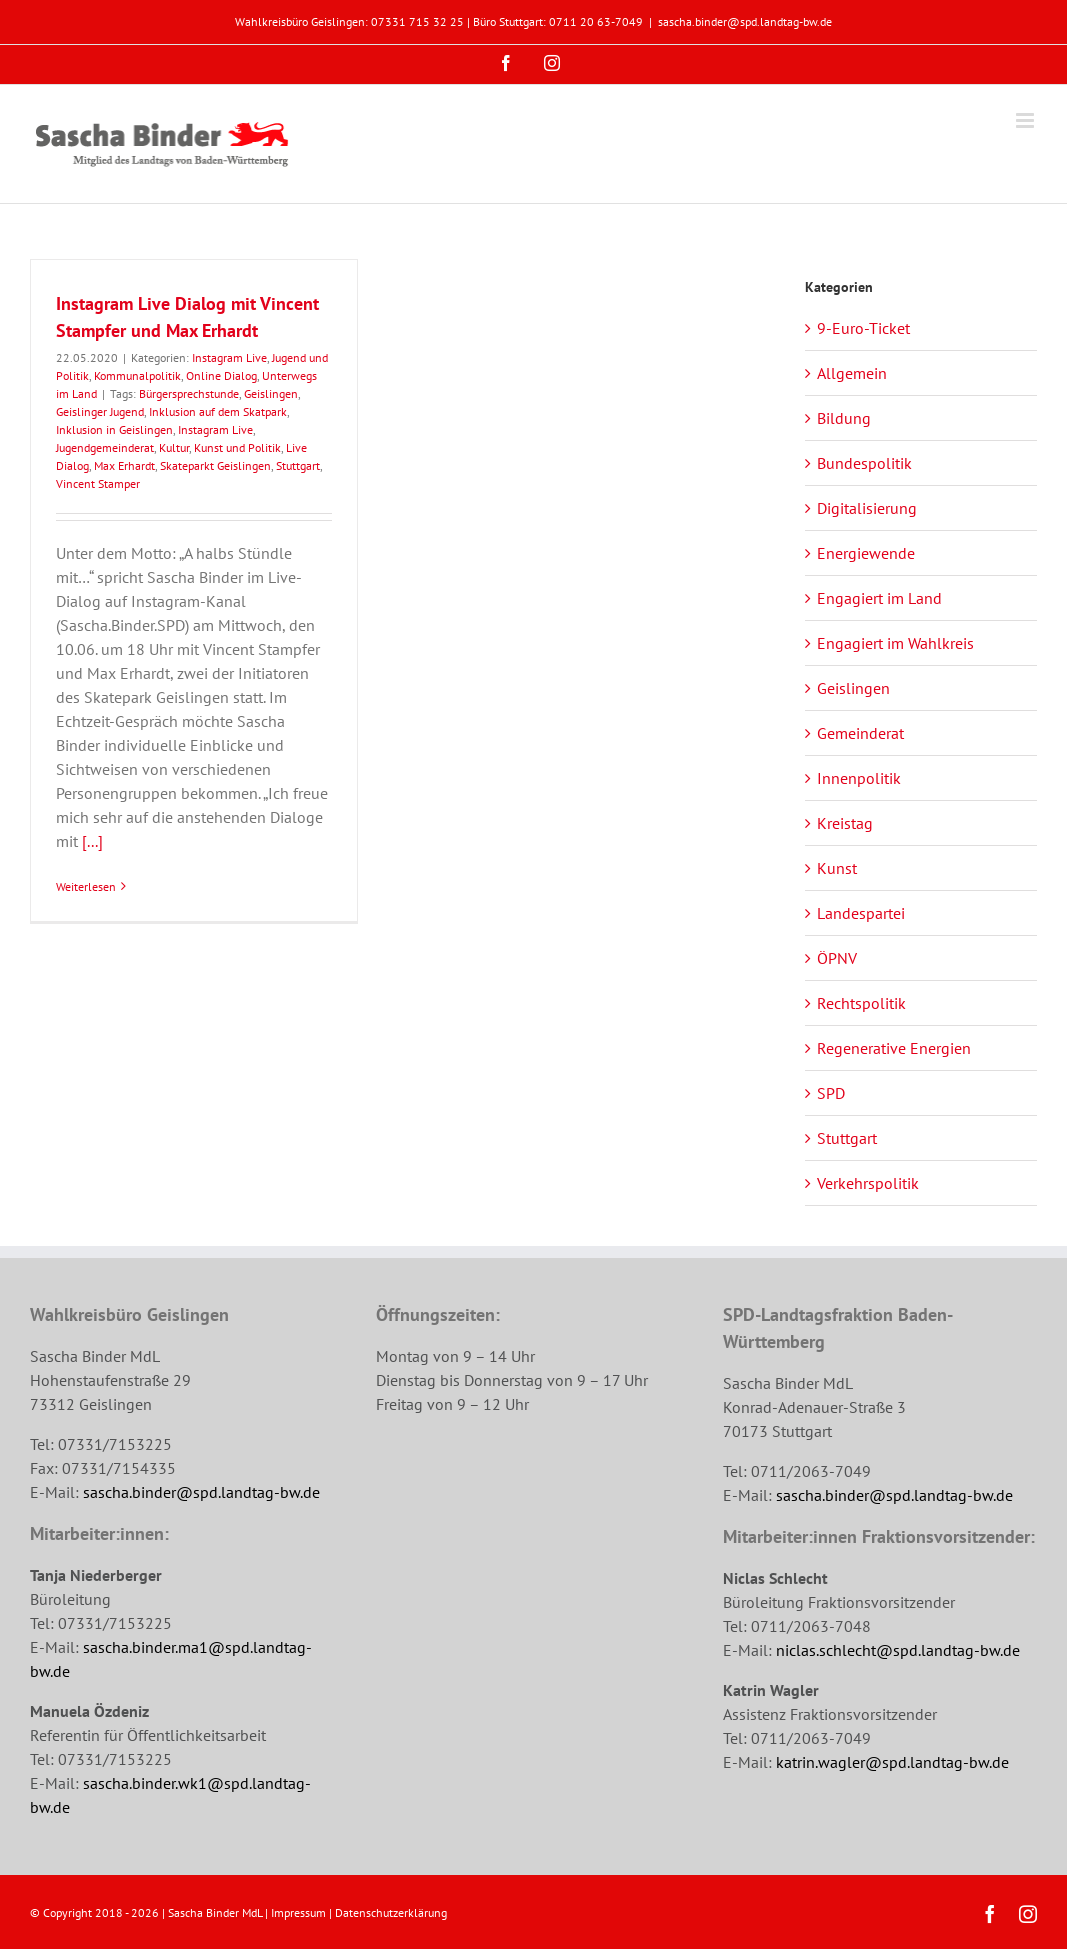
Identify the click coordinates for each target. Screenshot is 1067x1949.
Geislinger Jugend (100, 411)
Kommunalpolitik (137, 375)
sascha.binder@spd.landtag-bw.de (745, 21)
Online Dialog (221, 375)
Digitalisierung (867, 508)
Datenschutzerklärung (391, 1912)
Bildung (844, 418)
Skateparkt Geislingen (215, 465)
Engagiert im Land (879, 598)
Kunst (837, 868)
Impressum (298, 1912)
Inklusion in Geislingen (114, 429)
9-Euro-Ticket (863, 328)
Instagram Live (229, 357)
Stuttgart (298, 465)
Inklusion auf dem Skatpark (218, 411)
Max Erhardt (124, 465)
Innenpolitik (859, 778)
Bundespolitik (864, 463)
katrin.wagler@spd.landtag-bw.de (892, 1762)
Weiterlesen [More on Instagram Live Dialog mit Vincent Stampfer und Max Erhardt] (86, 886)
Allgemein (852, 373)
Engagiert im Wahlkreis (895, 643)
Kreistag (845, 823)
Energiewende (866, 553)
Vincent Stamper (98, 483)
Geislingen (271, 393)
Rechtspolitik (861, 1003)
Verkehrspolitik (868, 1183)
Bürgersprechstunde (189, 393)
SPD (831, 1093)
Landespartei (861, 913)
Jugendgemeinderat (105, 447)
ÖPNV (837, 958)
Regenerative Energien (894, 1048)
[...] (92, 841)
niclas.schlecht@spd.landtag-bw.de (898, 1650)
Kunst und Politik (237, 447)
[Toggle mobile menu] (1026, 120)
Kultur (174, 447)
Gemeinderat (860, 733)
